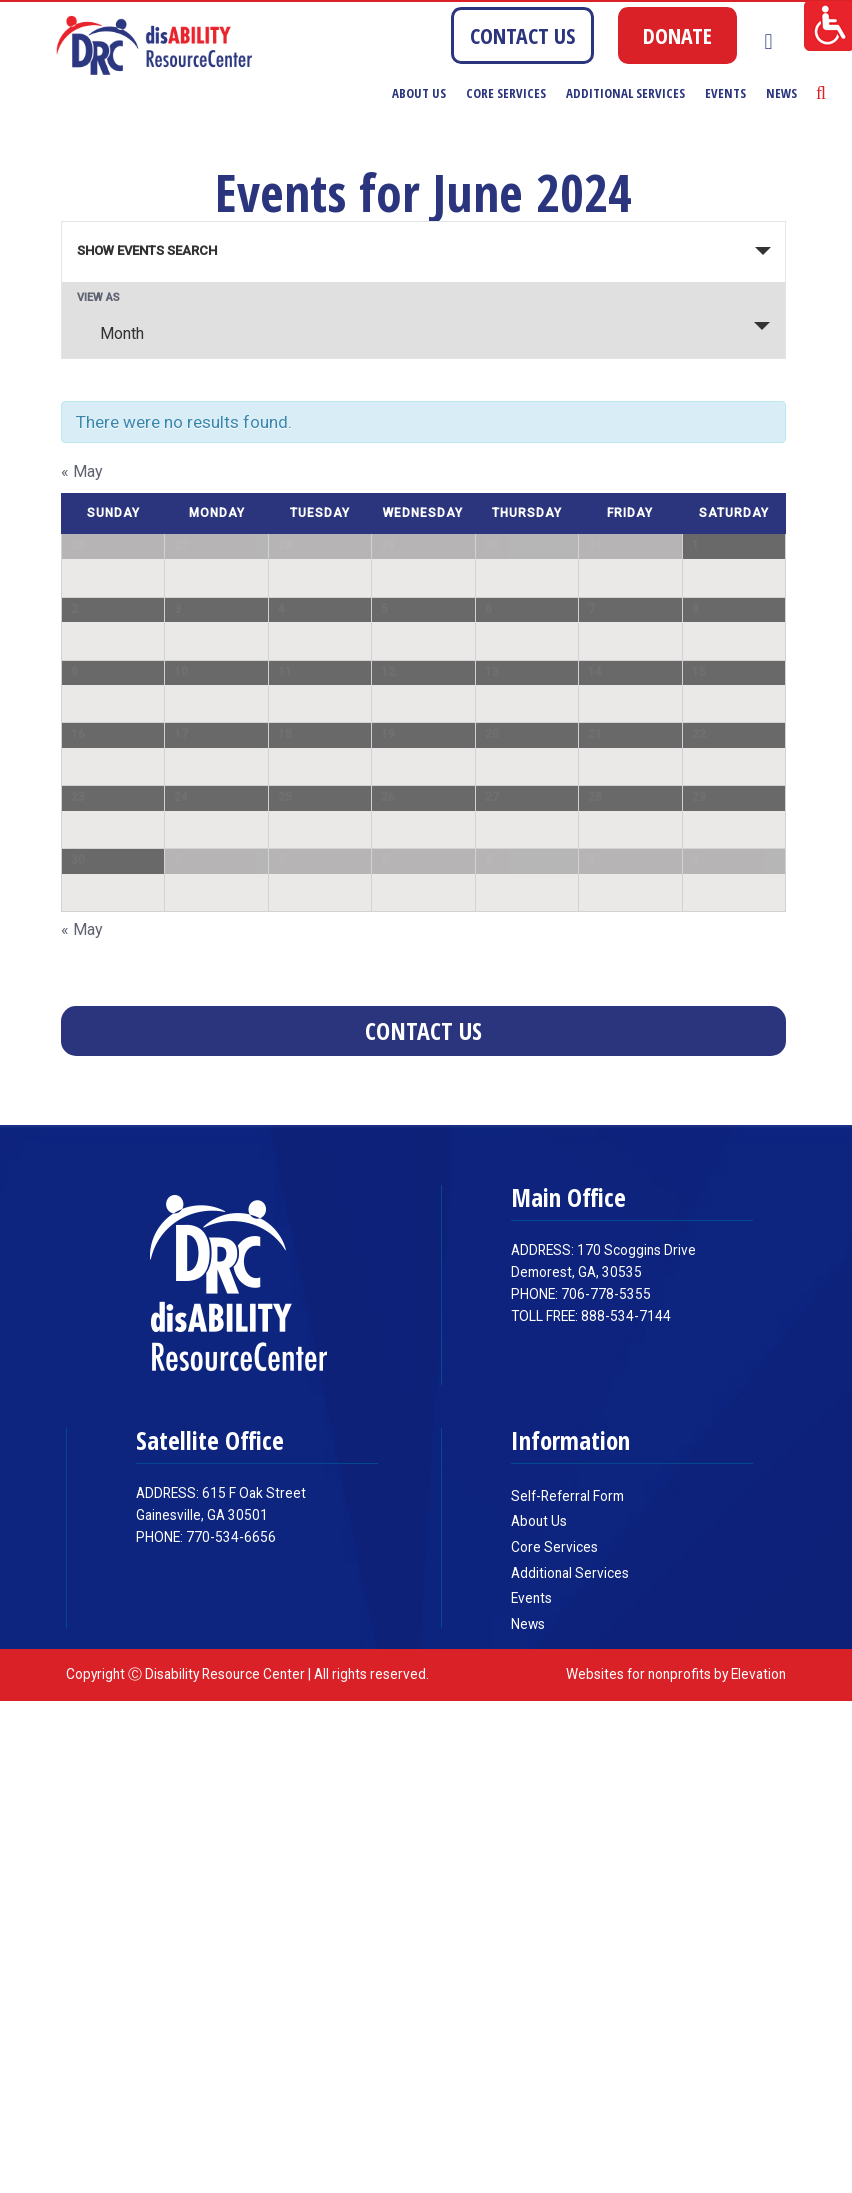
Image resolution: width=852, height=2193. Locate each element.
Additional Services (625, 93)
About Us (419, 93)
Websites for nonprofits (638, 2166)
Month (110, 333)
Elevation (758, 2166)
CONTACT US (522, 35)
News (781, 93)
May (82, 471)
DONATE (677, 35)
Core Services (506, 93)
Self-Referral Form (567, 1988)
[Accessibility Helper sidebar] (828, 24)
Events (725, 93)
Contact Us (423, 1523)
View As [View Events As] (98, 297)
